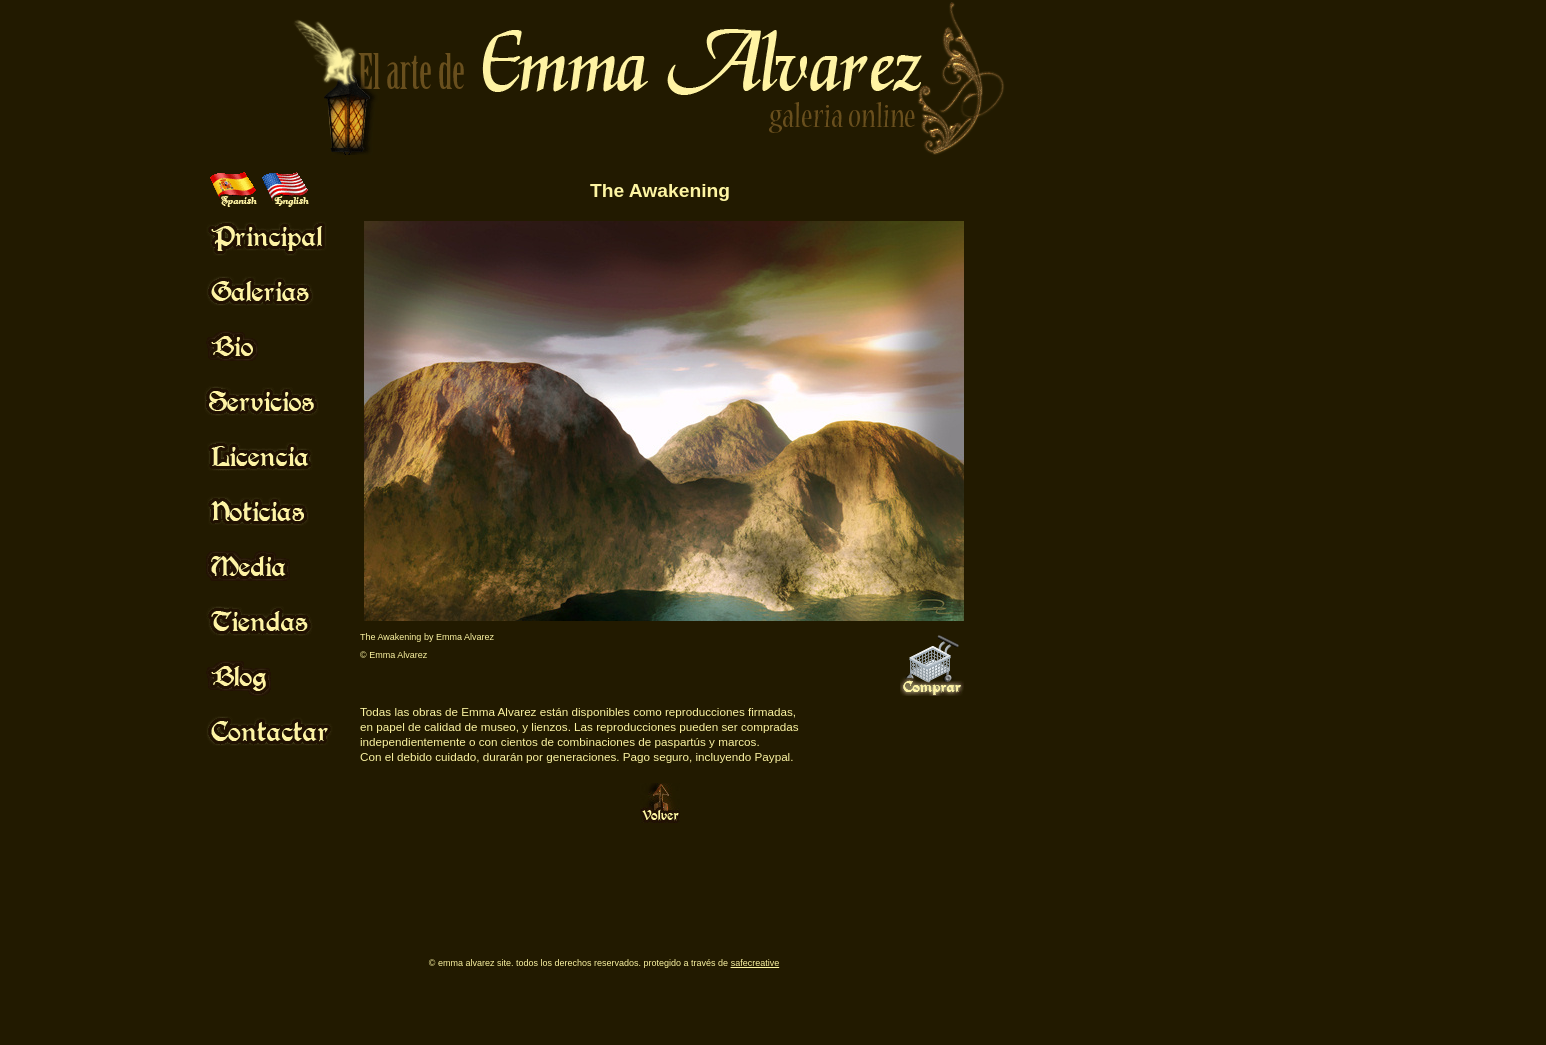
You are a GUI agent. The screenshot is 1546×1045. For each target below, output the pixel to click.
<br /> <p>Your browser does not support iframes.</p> (360, 866)
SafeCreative (755, 963)
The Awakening (660, 190)
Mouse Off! (285, 236)
